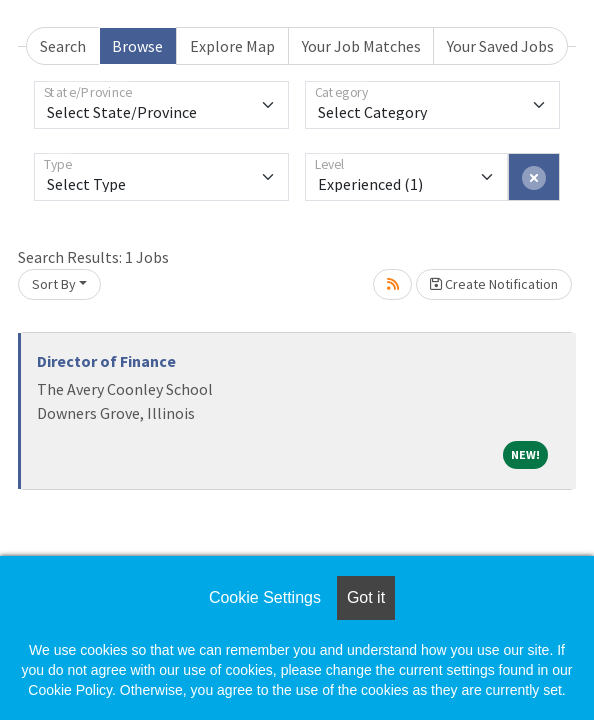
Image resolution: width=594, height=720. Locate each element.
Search (63, 46)
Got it (366, 597)
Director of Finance (106, 361)
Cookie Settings (265, 597)
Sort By (54, 284)
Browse (137, 46)
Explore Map (232, 46)
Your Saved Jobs (500, 46)
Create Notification (494, 284)
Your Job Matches (361, 46)
